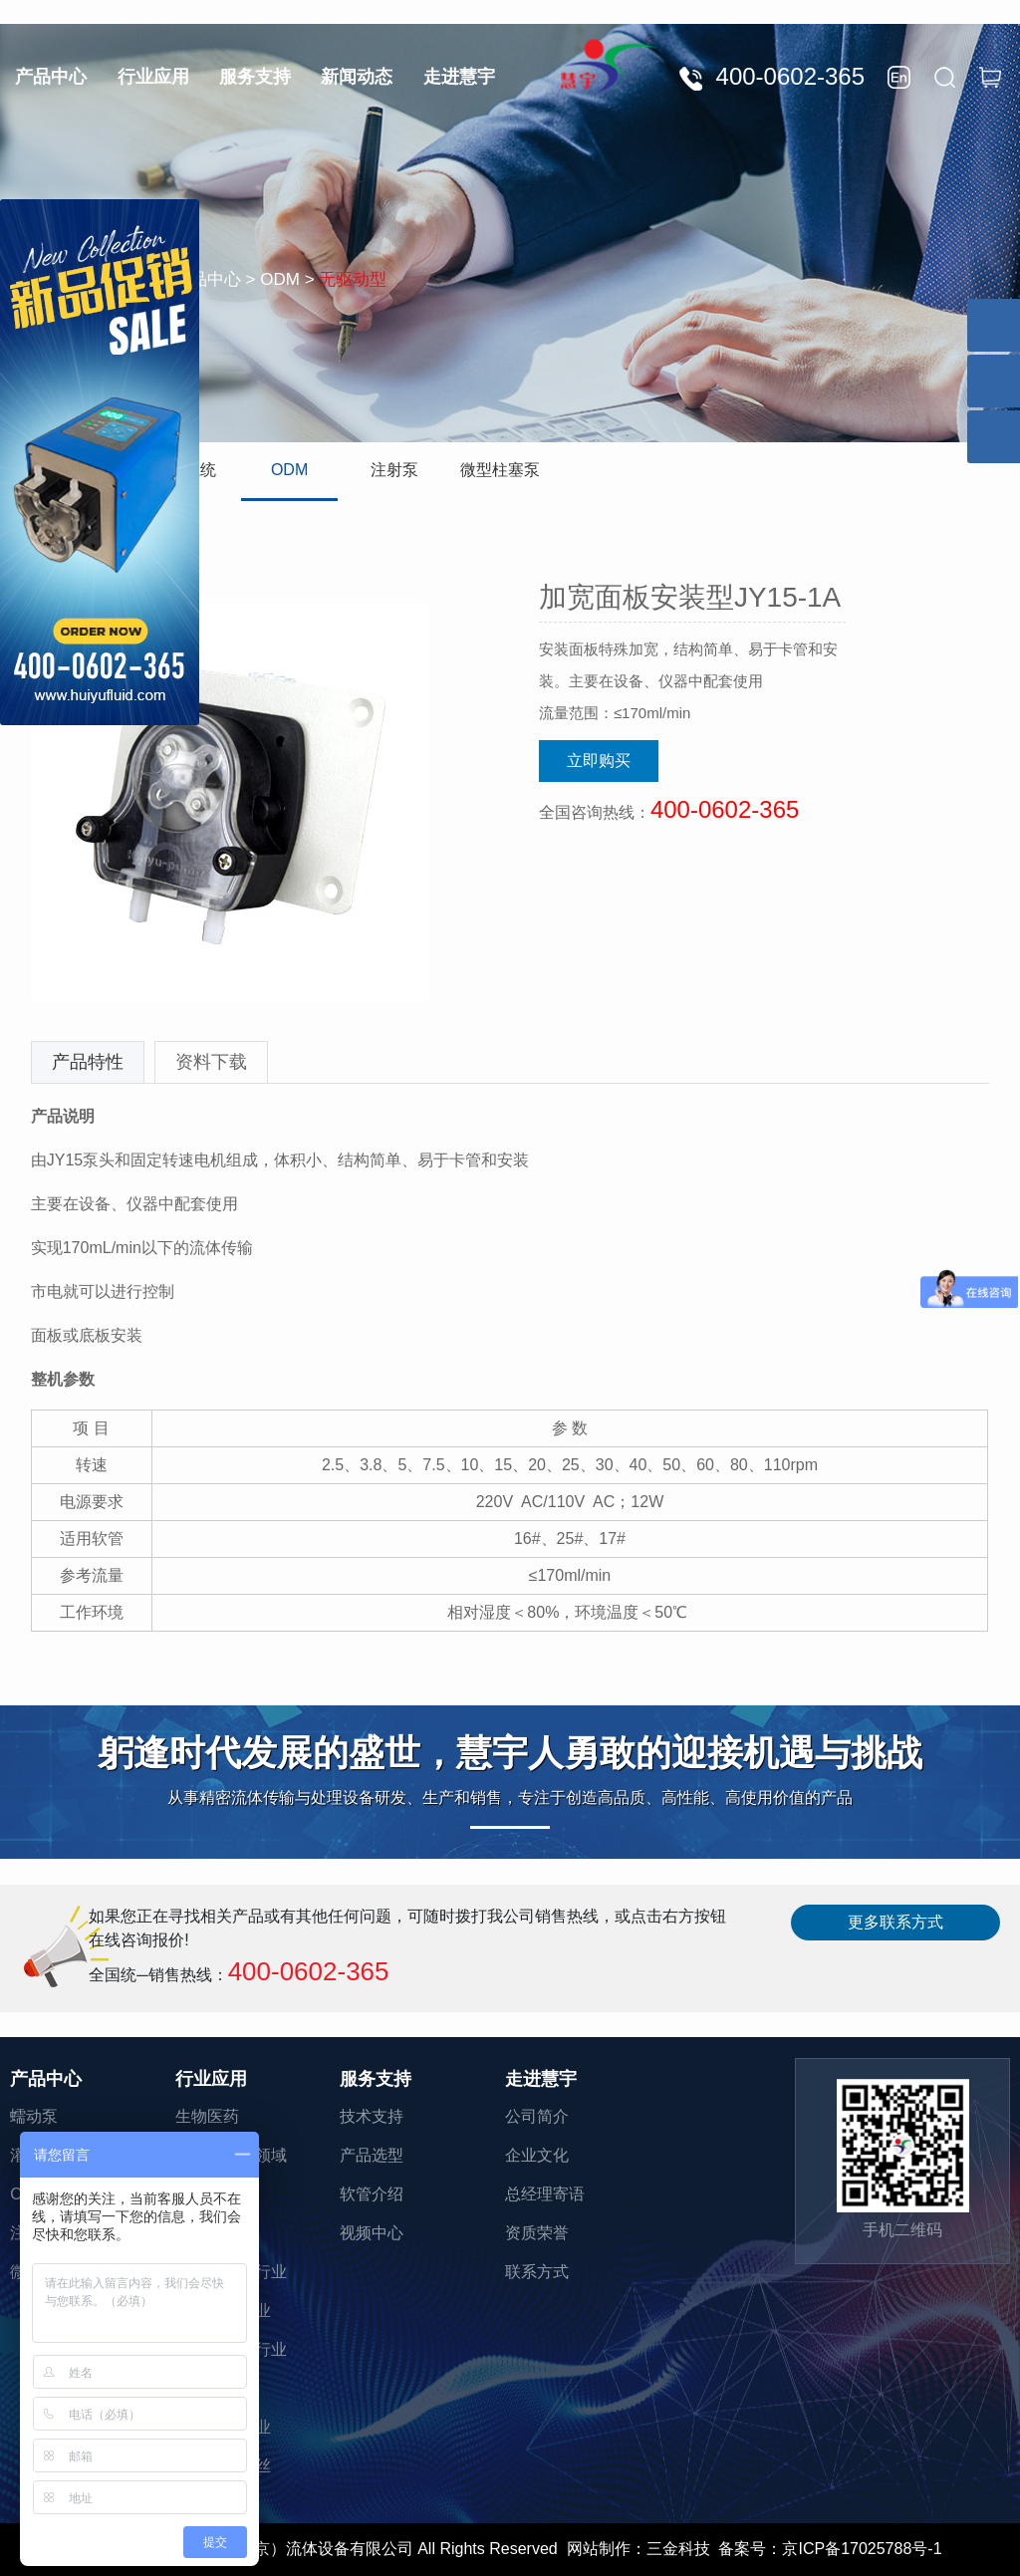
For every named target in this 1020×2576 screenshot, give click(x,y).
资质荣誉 (537, 2232)
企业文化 (537, 2155)
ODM (289, 469)
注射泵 (394, 469)
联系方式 (537, 2271)
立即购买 (599, 760)
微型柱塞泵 (500, 469)
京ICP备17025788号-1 (861, 2548)
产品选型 (371, 2155)
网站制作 (599, 2548)
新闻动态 (356, 77)
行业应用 (153, 77)
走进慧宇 (459, 77)
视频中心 (371, 2232)
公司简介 (537, 2116)
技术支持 (371, 2116)
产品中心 (51, 77)
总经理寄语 (545, 2194)
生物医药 (207, 2116)
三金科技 (678, 2548)
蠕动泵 (34, 2116)
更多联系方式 (895, 1922)
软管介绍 (371, 2194)
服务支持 (255, 77)
